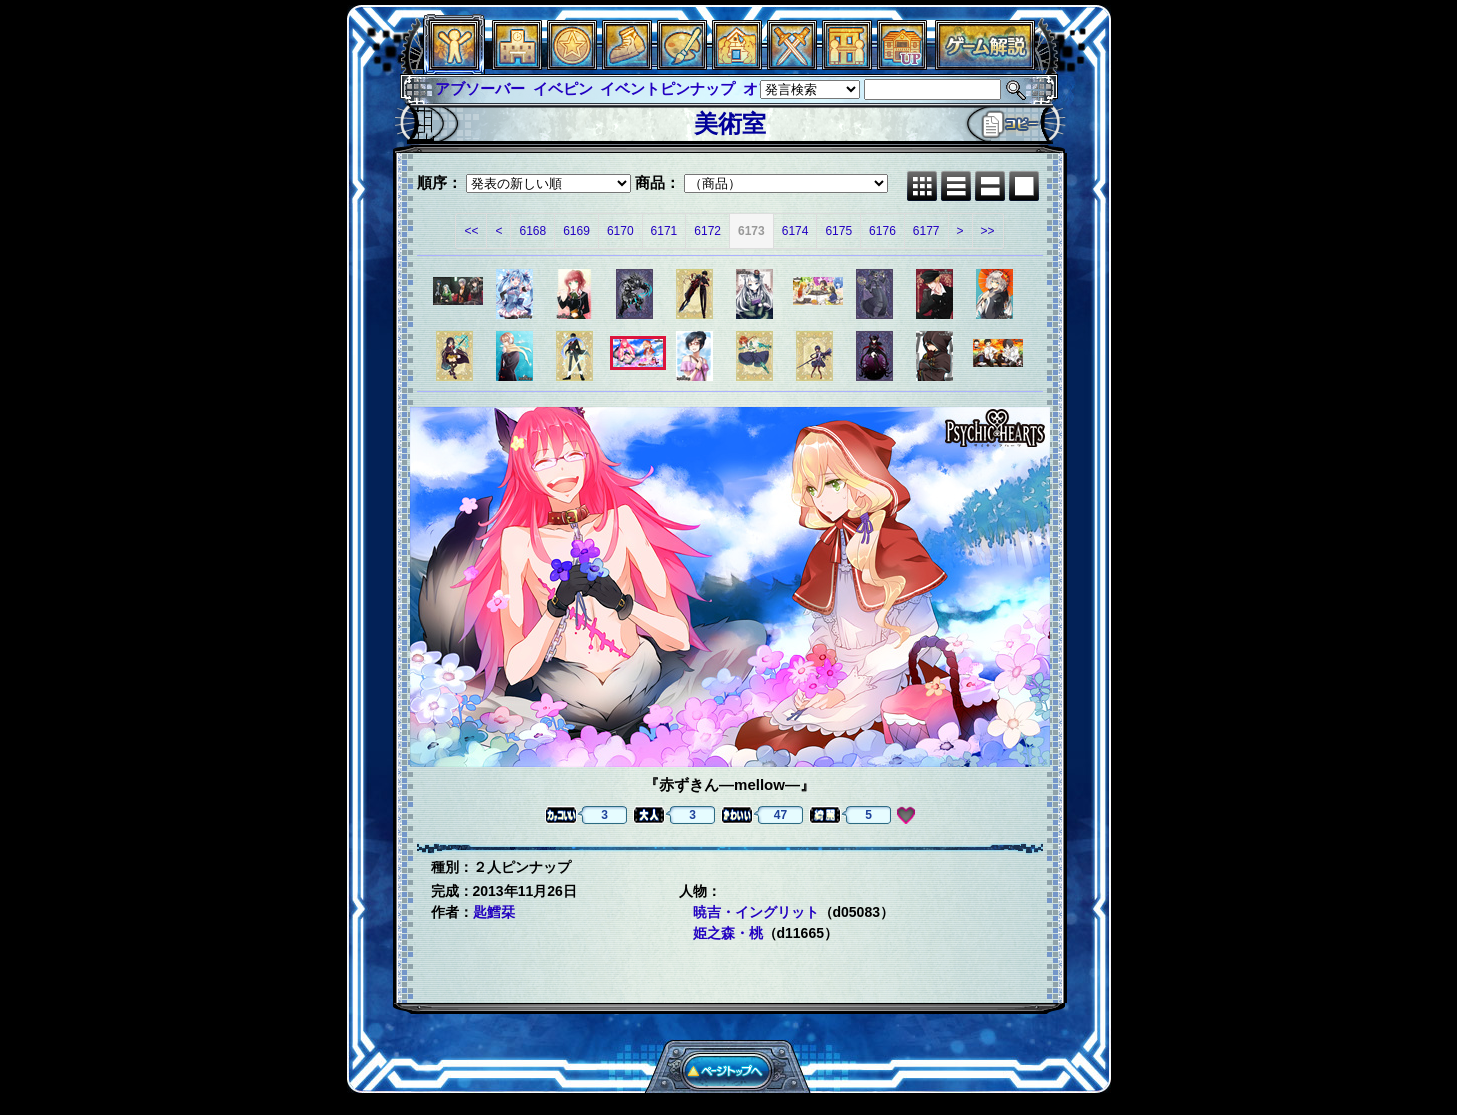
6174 (795, 231)
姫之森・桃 (728, 933)
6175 (838, 231)
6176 (882, 231)
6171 (664, 231)
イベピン (563, 88)
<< (471, 231)
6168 (532, 231)
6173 (751, 231)
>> (988, 231)
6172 (707, 231)
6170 (620, 231)
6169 (576, 231)
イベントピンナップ (667, 88)
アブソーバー (480, 88)
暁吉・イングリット (756, 912)
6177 (926, 231)
